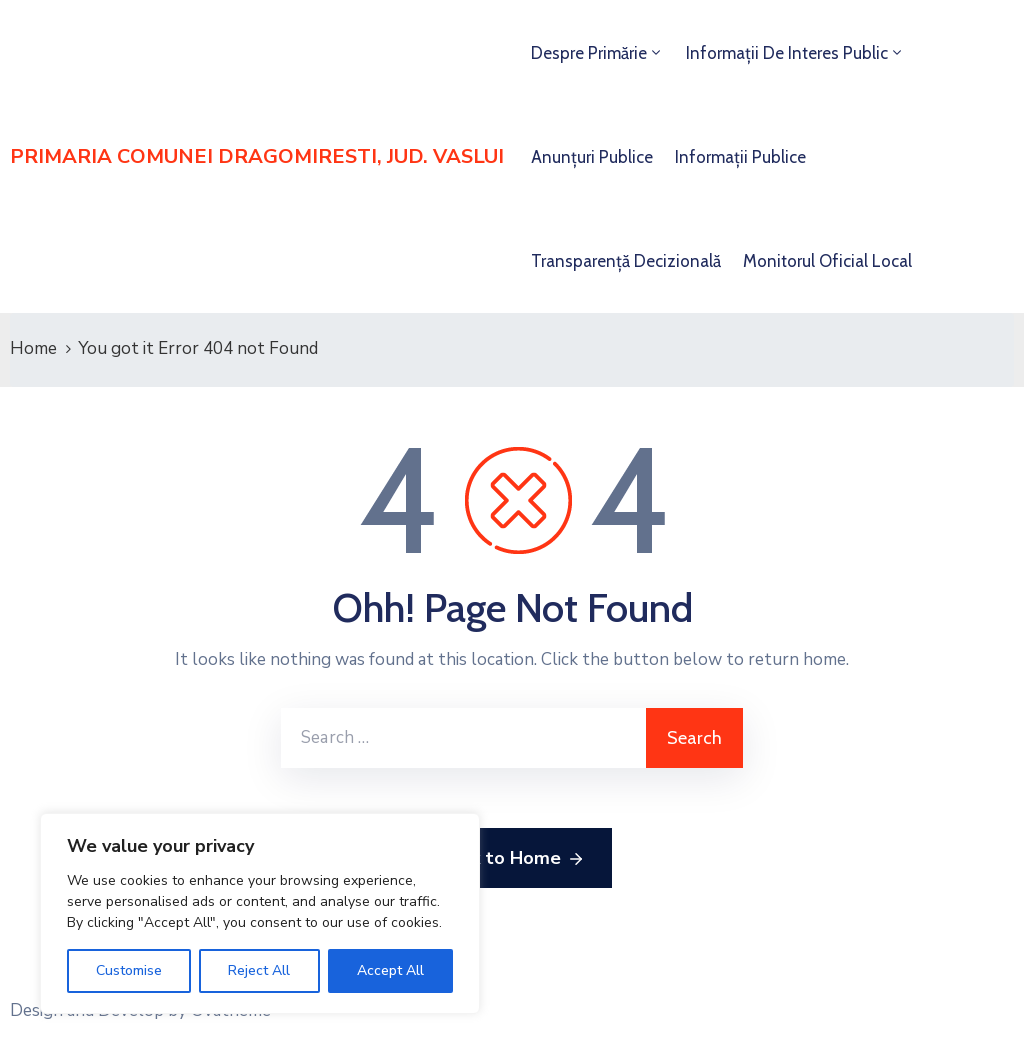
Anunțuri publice (592, 157)
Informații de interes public (787, 53)
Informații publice (740, 157)
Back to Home (512, 859)
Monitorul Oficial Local (827, 261)
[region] (260, 913)
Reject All (259, 970)
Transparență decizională (626, 261)
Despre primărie (589, 53)
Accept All (390, 970)
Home (33, 348)
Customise (129, 970)
